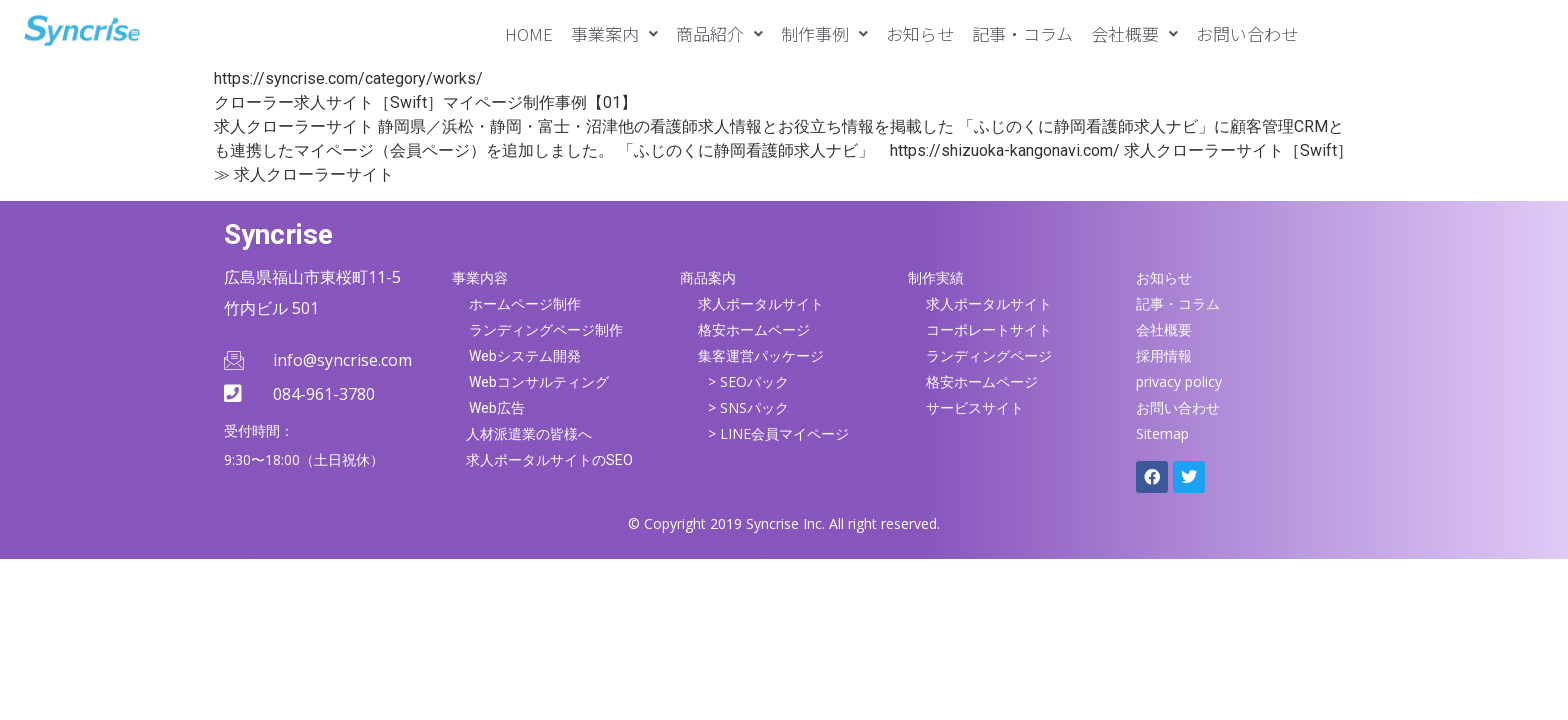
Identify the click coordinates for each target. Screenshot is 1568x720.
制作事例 (824, 33)
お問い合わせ (1247, 33)
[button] (614, 33)
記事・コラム (1022, 33)
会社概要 (1134, 33)
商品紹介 (719, 33)
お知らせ (920, 33)
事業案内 (614, 33)
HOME (529, 33)
